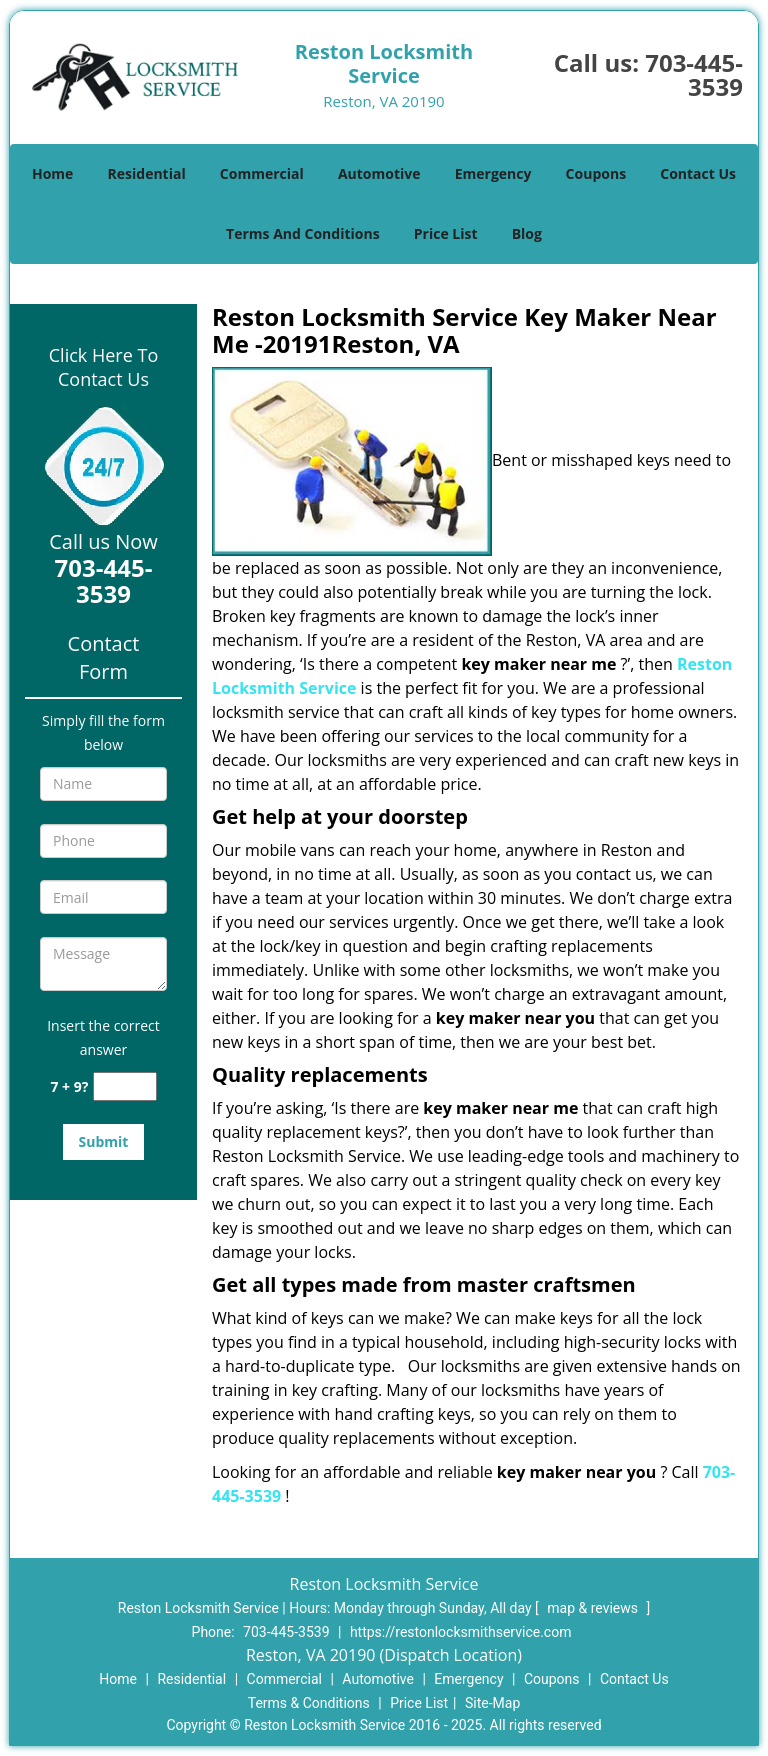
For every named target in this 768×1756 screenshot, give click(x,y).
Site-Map (492, 1703)
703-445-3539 (694, 74)
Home (52, 173)
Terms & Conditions (309, 1703)
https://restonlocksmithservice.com (461, 1632)
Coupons (596, 173)
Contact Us (698, 173)
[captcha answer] (125, 1086)
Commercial (262, 173)
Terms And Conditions (303, 233)
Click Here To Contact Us (103, 367)
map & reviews (594, 1608)
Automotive (379, 173)
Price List (446, 233)
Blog (527, 233)
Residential (147, 173)
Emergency (493, 173)
